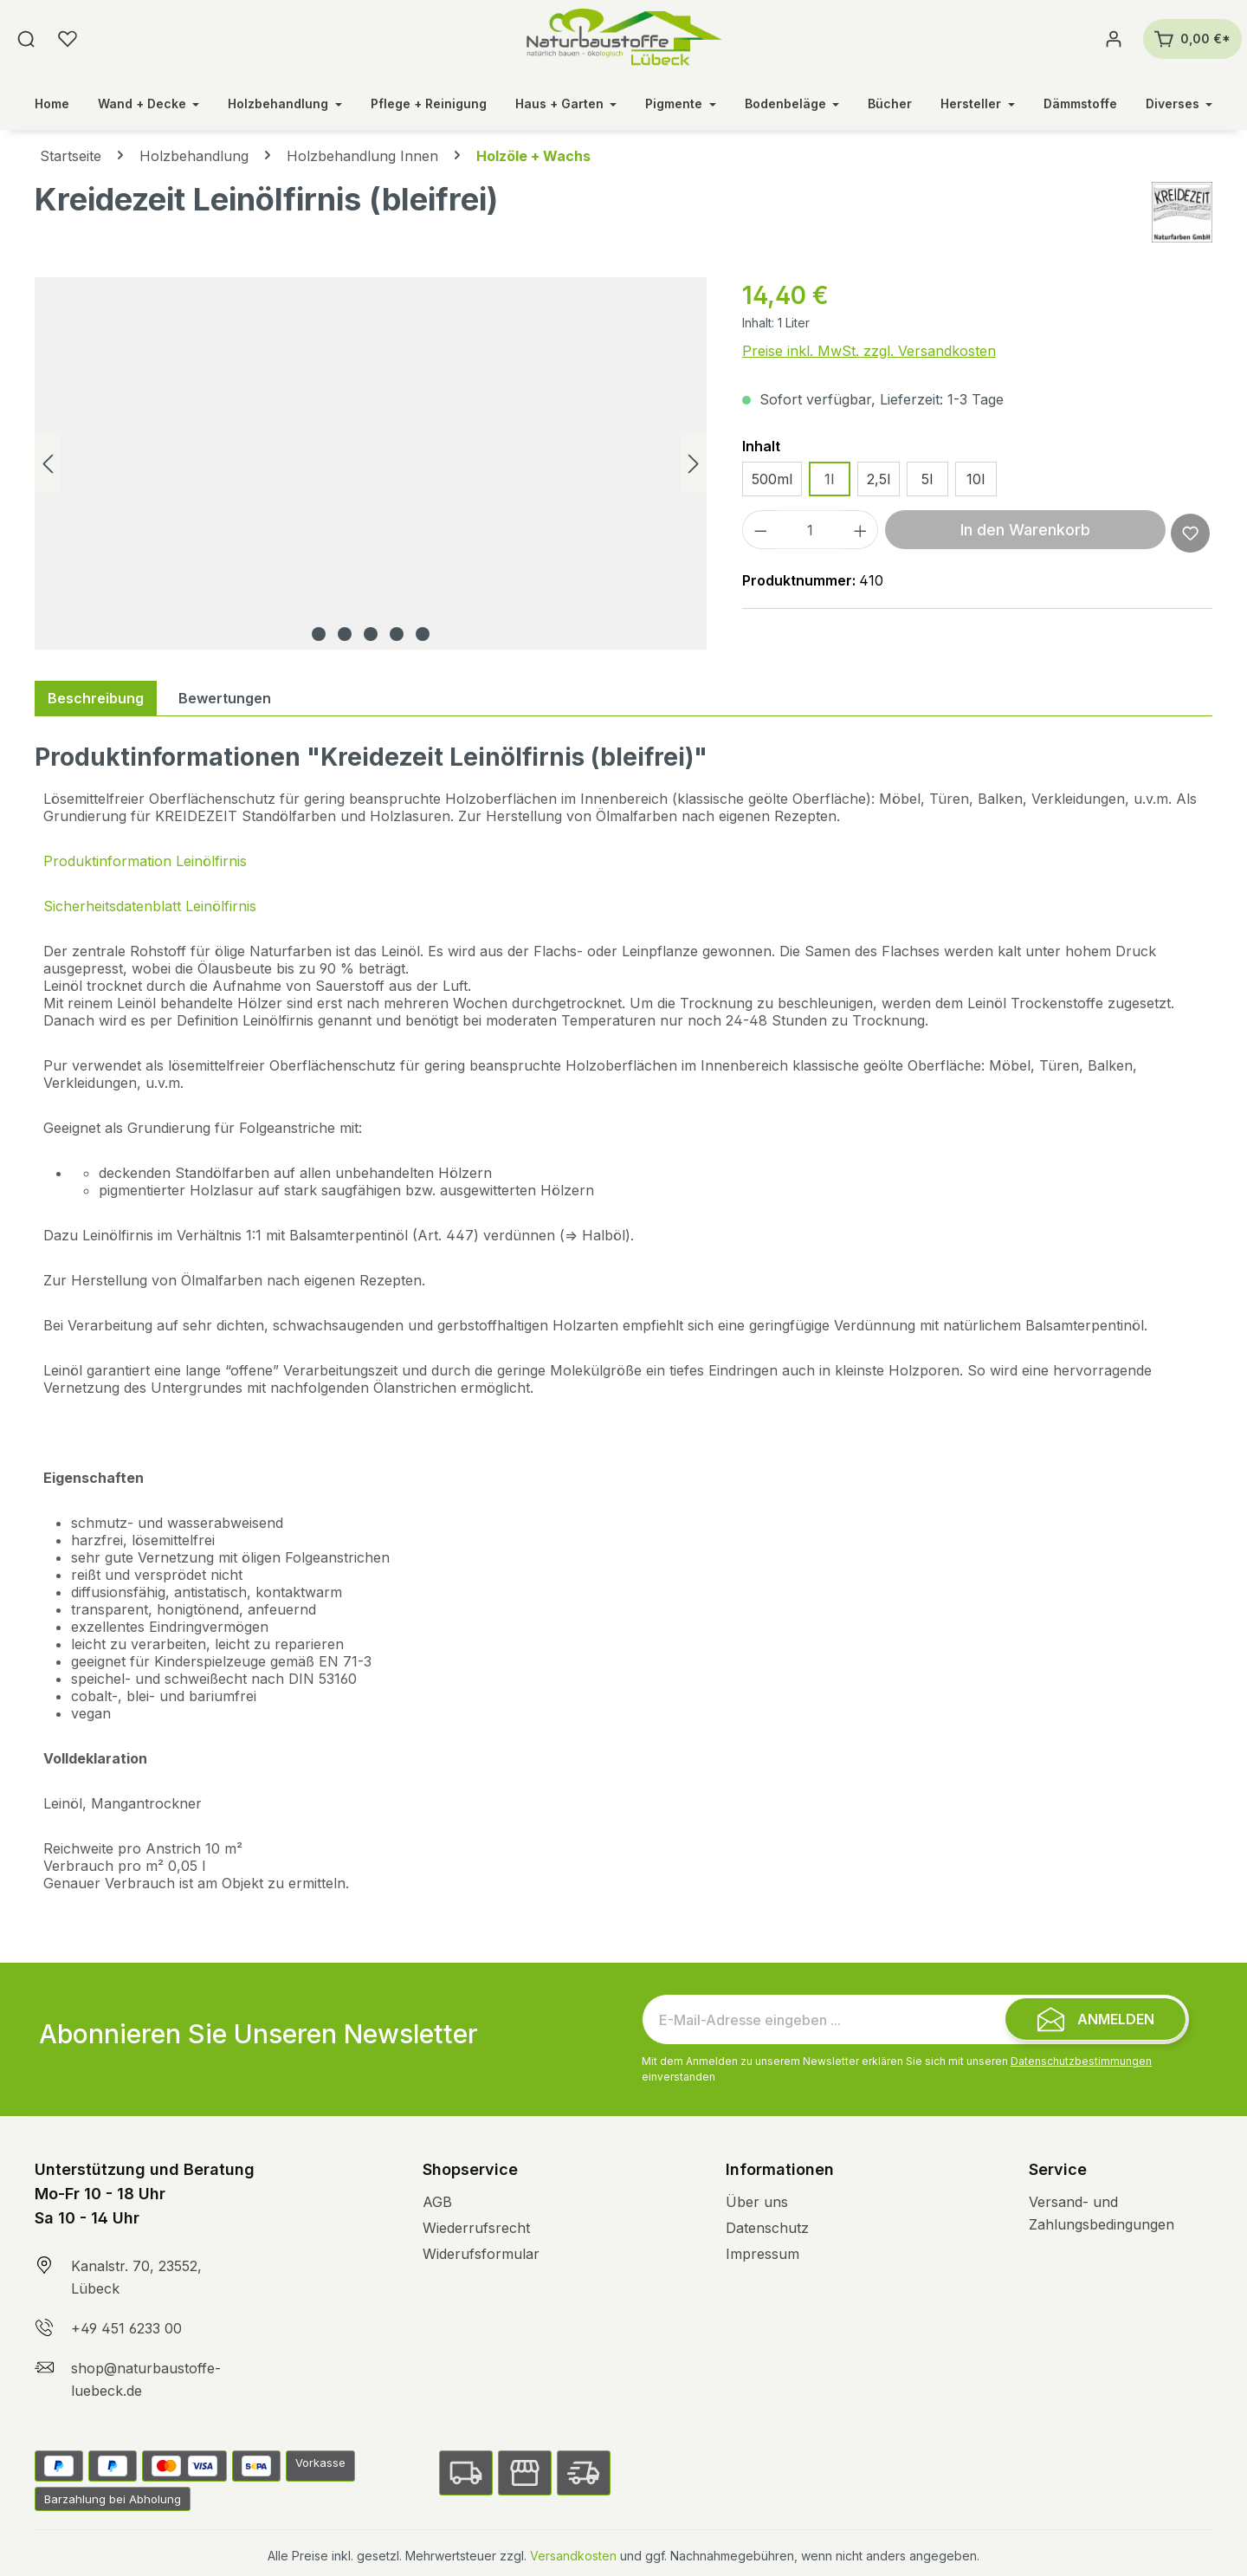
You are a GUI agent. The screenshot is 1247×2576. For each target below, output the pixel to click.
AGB (437, 2201)
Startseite (70, 156)
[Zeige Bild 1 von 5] (319, 634)
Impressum (762, 2253)
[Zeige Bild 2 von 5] (345, 634)
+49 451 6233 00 (126, 2328)
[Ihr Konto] (1113, 39)
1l (829, 479)
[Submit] (1095, 2019)
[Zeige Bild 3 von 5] (371, 634)
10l (975, 479)
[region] (371, 463)
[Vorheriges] (48, 464)
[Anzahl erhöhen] (861, 529)
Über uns (757, 2201)
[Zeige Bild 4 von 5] (397, 634)
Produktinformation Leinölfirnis (145, 861)
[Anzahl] (810, 529)
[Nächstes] (694, 464)
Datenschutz (767, 2227)
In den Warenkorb (1025, 530)
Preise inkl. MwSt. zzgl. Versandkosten (869, 350)
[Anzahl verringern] (760, 529)
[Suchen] (26, 39)
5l (927, 479)
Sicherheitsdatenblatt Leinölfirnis (149, 906)
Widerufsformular (481, 2253)
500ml (772, 479)
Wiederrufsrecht (476, 2227)
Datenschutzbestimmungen (1081, 2061)
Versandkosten (573, 2555)
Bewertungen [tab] (224, 698)
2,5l (878, 479)
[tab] (96, 698)
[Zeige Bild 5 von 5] (423, 634)
